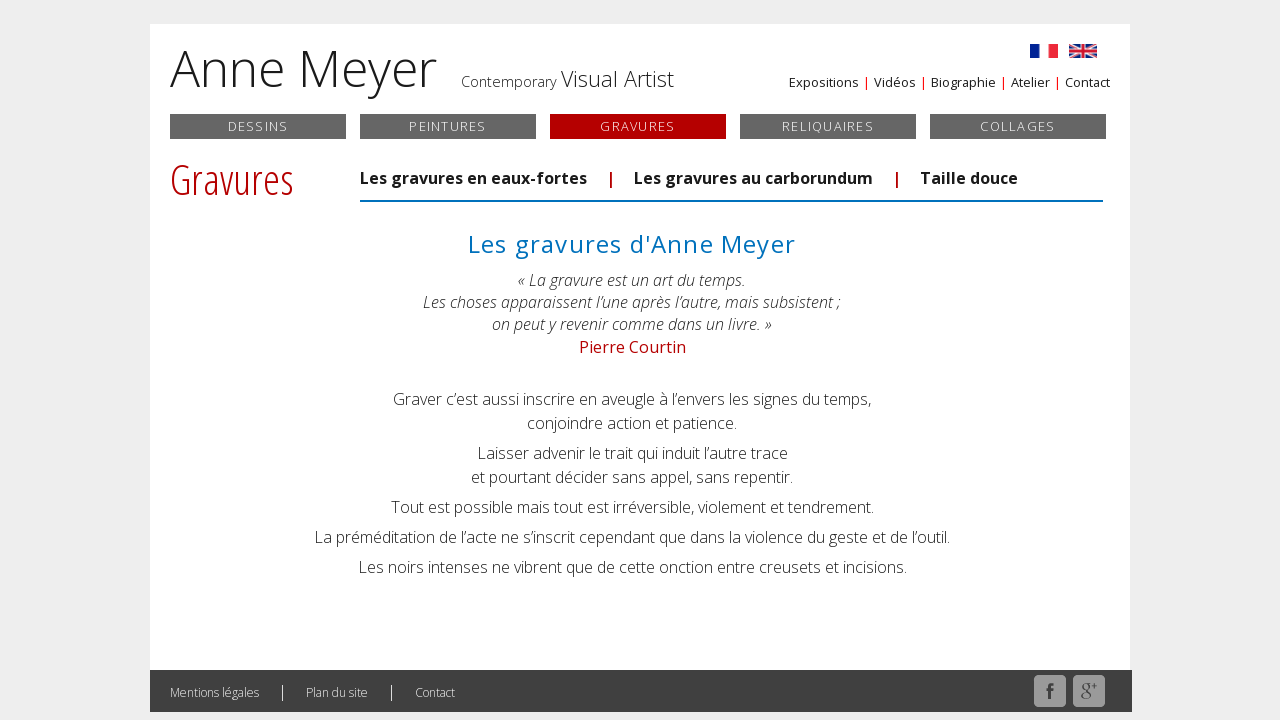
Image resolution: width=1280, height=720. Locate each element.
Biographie (963, 82)
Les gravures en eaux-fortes (473, 178)
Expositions (824, 82)
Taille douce (969, 178)
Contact (1087, 82)
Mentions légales (214, 692)
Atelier (1030, 82)
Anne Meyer (303, 68)
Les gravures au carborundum (753, 178)
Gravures (637, 126)
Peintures (448, 126)
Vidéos (895, 82)
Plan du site (337, 692)
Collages (1017, 126)
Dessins (258, 126)
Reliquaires (828, 126)
